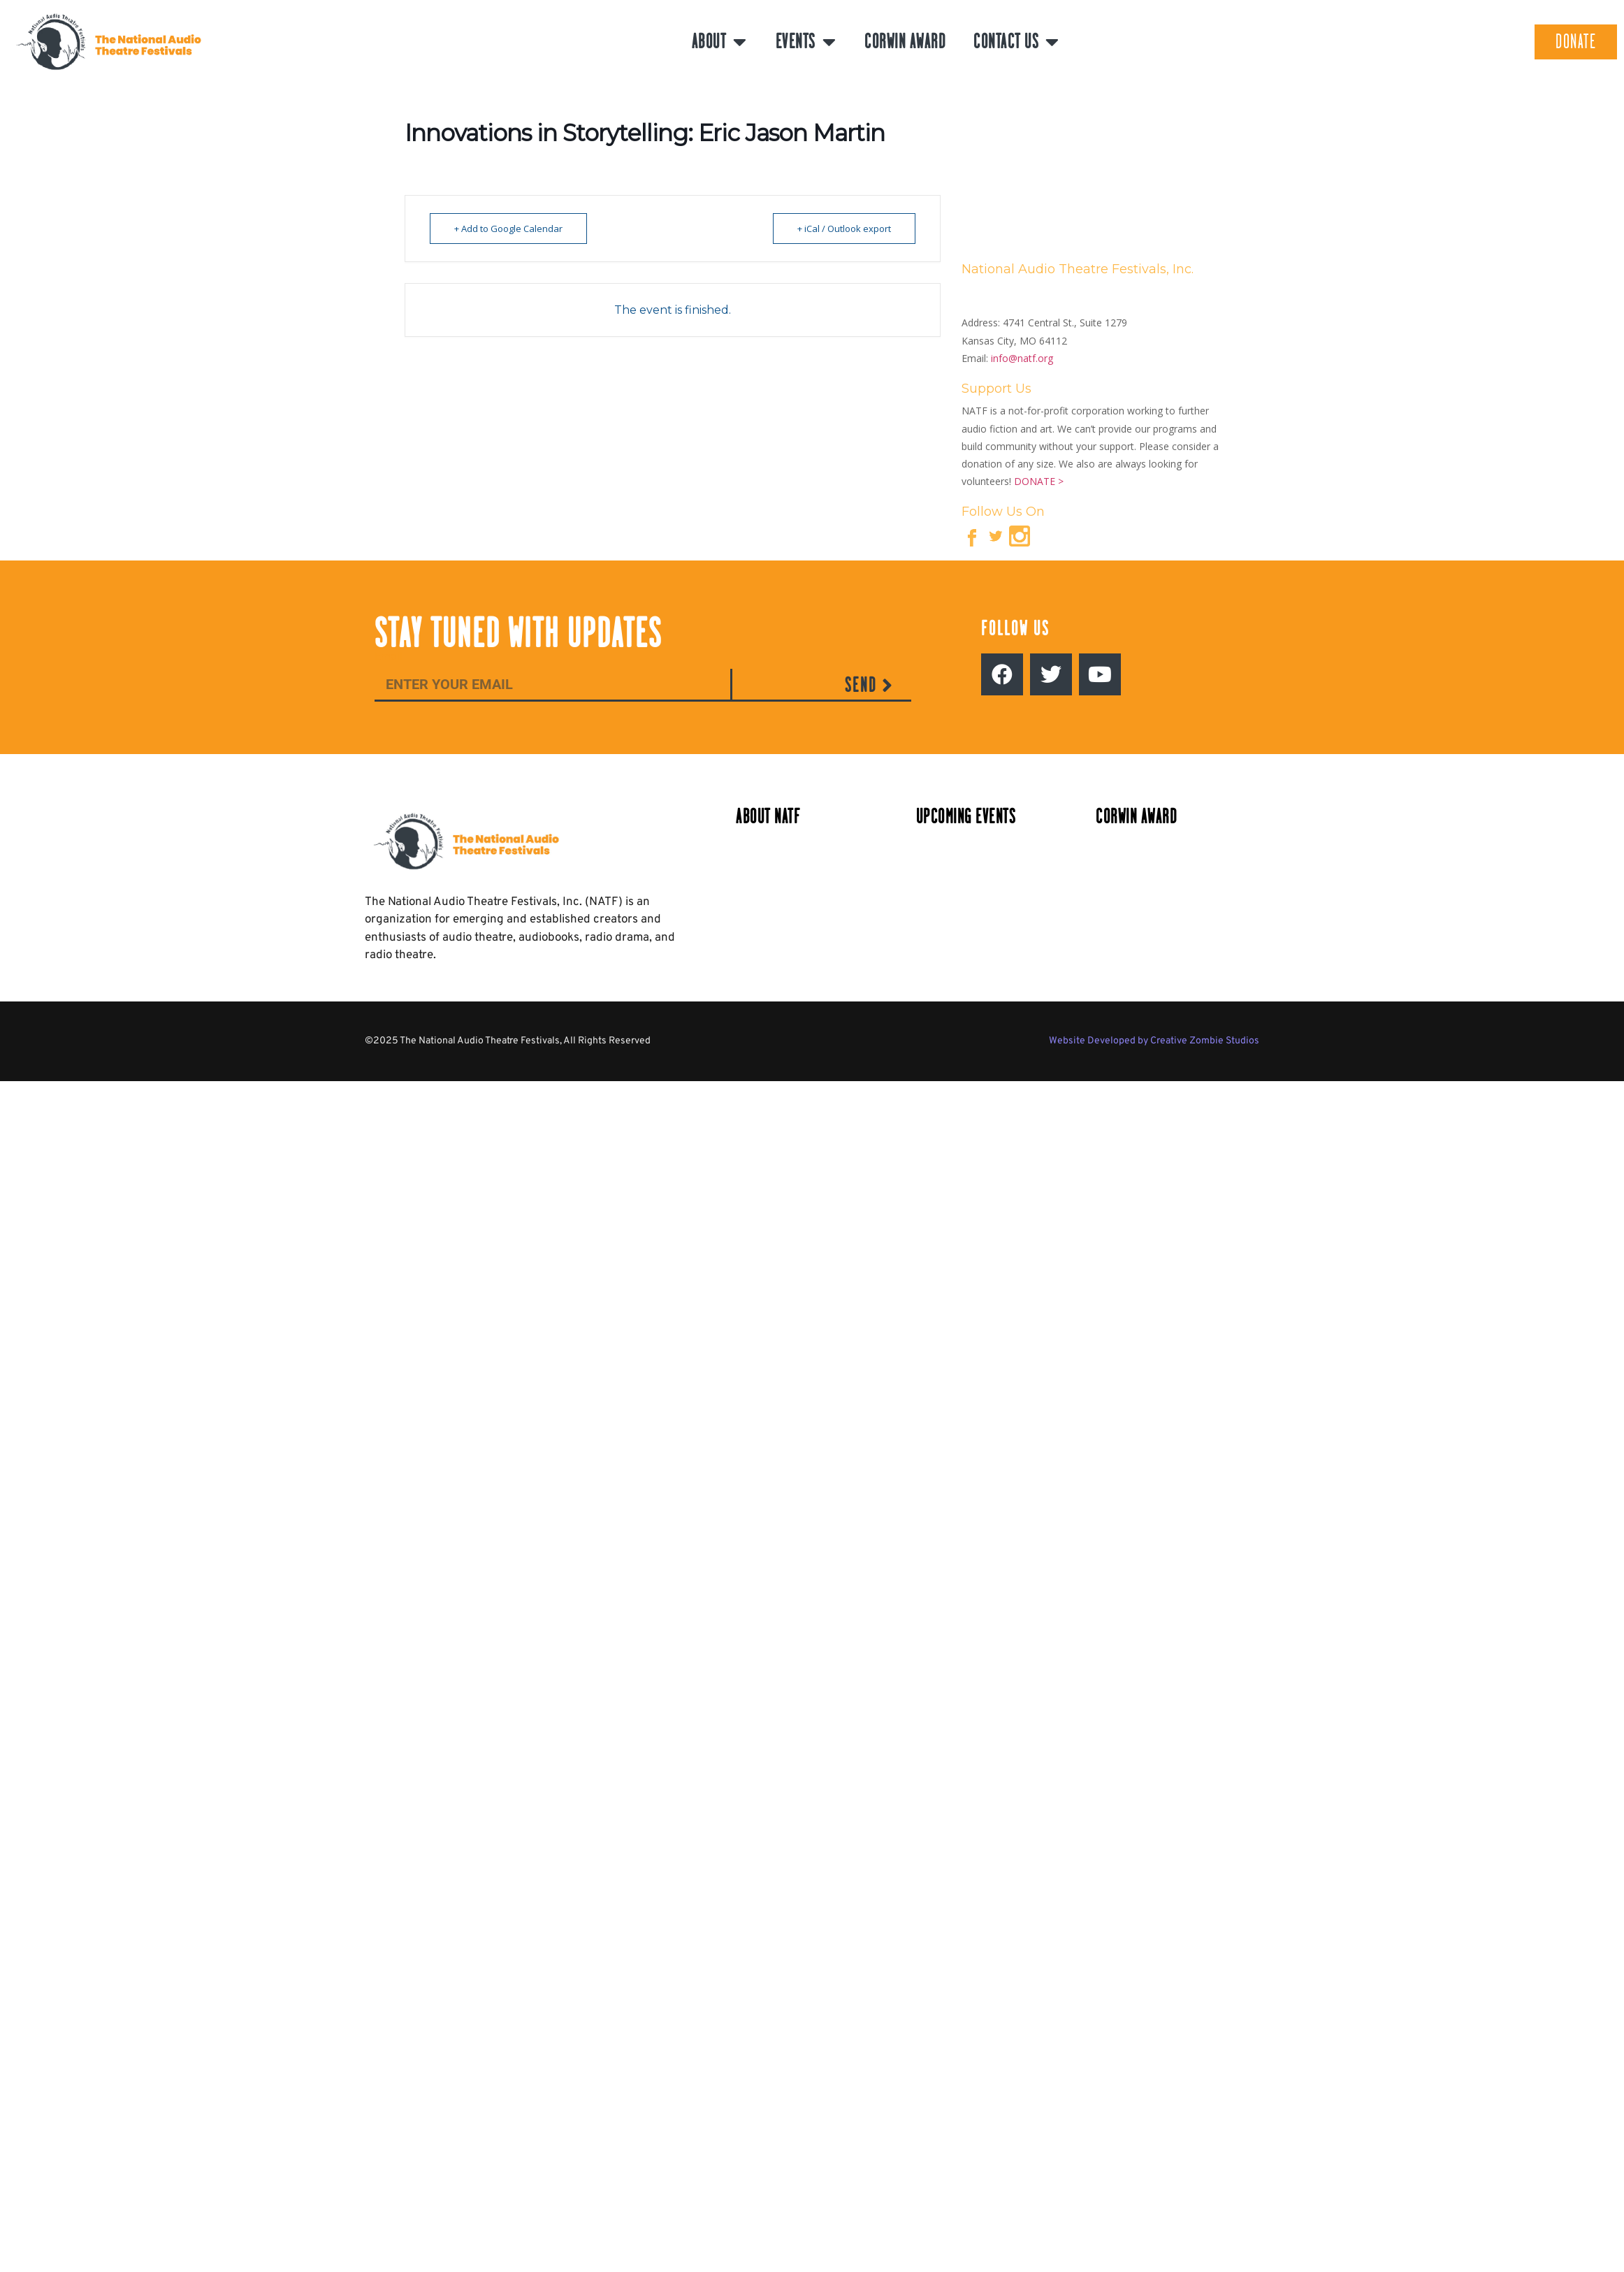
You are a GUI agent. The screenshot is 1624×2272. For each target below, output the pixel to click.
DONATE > (1039, 481)
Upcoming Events (966, 816)
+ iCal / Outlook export (844, 228)
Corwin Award (904, 41)
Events (806, 41)
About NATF (768, 816)
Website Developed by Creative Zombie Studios (1154, 1041)
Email (389, 657)
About (720, 41)
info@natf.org (1022, 358)
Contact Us (1016, 41)
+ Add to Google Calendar (508, 228)
